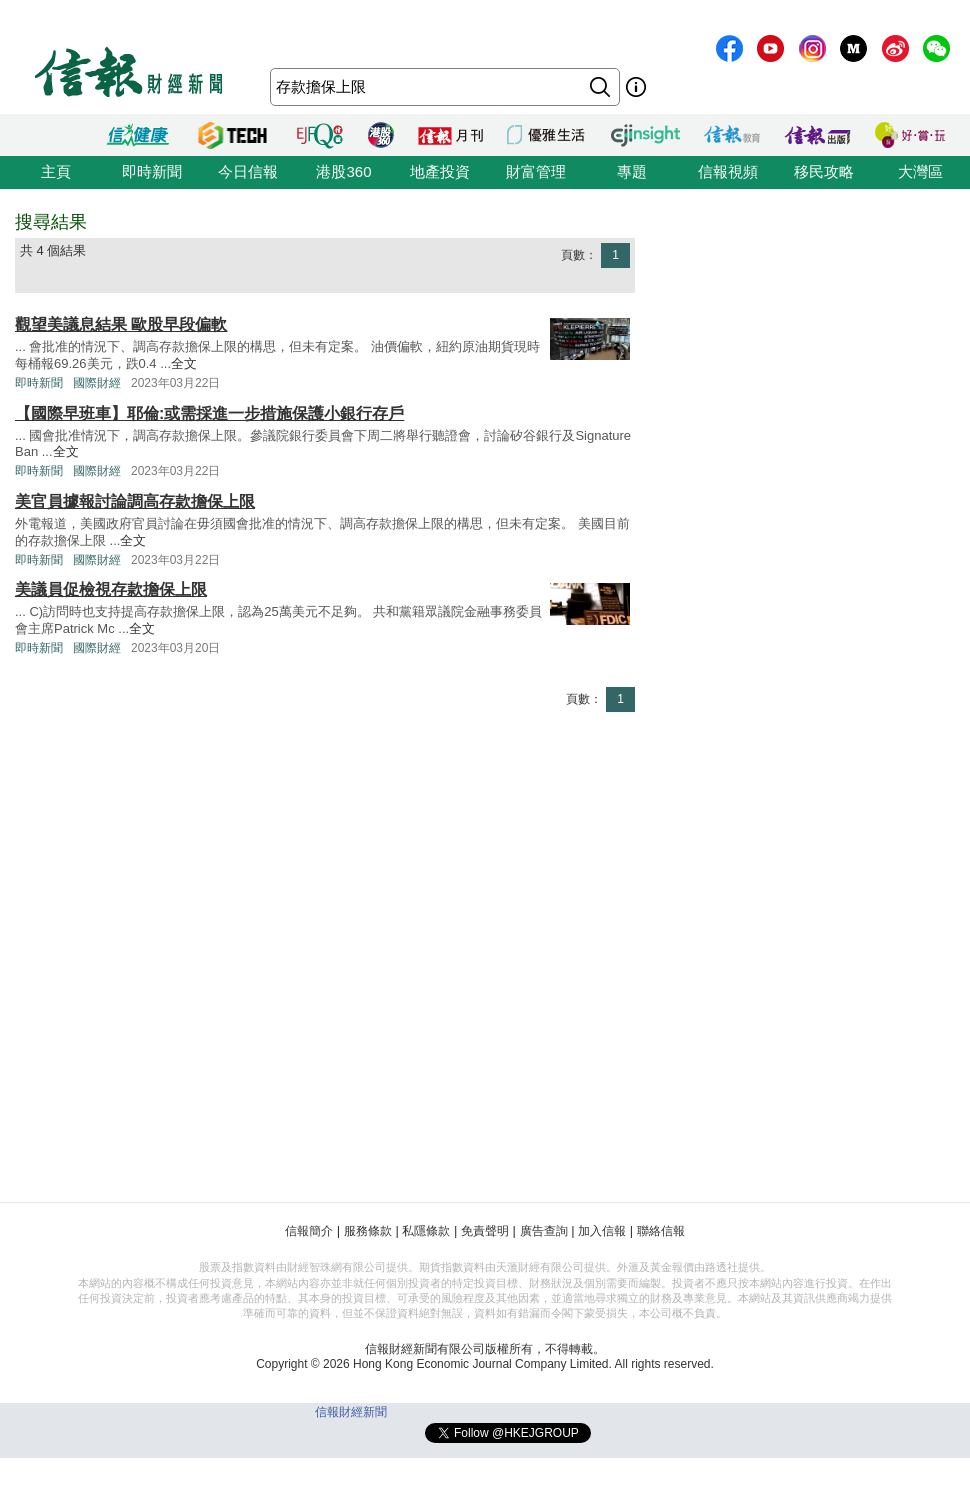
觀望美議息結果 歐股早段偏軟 (121, 324)
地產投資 (440, 171)
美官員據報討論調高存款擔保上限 (135, 501)
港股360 (343, 171)
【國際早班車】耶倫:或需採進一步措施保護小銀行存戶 (209, 413)
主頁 (56, 171)
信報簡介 (309, 1231)
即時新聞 (152, 171)
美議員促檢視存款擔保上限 (111, 589)
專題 (632, 171)
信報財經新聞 (351, 1412)
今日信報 (248, 171)
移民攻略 (824, 171)
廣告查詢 (544, 1231)
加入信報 (602, 1231)
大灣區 (920, 171)
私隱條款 (426, 1231)
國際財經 (97, 383)
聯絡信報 (661, 1231)
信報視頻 (728, 171)
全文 (184, 363)
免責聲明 (485, 1231)
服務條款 (368, 1231)
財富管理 (536, 171)
